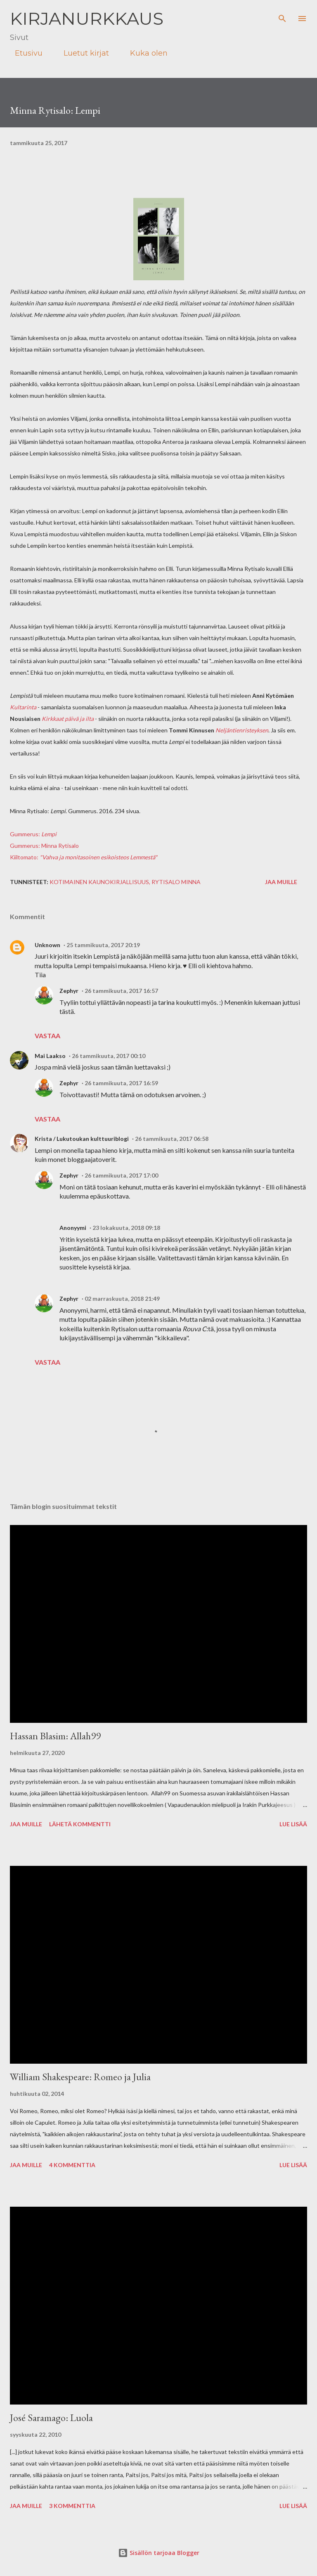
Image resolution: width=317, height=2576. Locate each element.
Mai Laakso (50, 1055)
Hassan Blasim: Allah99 (55, 1735)
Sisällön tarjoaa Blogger (158, 2553)
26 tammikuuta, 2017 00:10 (108, 1055)
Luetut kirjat (81, 53)
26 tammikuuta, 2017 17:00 (121, 1175)
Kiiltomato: (83, 857)
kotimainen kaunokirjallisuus (99, 881)
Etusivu (24, 53)
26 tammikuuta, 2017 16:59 (121, 1082)
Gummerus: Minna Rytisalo (44, 845)
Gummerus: (33, 834)
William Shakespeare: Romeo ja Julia (80, 2076)
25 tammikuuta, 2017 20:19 (103, 944)
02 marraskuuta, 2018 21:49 (122, 1298)
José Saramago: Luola (51, 2417)
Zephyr (68, 990)
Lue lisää (293, 1824)
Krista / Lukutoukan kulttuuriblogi (82, 1138)
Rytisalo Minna (176, 881)
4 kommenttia (72, 2164)
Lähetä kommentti (80, 1824)
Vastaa (47, 1035)
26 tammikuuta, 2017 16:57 (121, 990)
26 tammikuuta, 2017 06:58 (171, 1138)
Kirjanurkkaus (86, 18)
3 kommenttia (72, 2505)
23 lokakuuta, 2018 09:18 (126, 1227)
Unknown (47, 944)
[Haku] (282, 15)
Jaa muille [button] (281, 881)
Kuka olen (144, 53)
